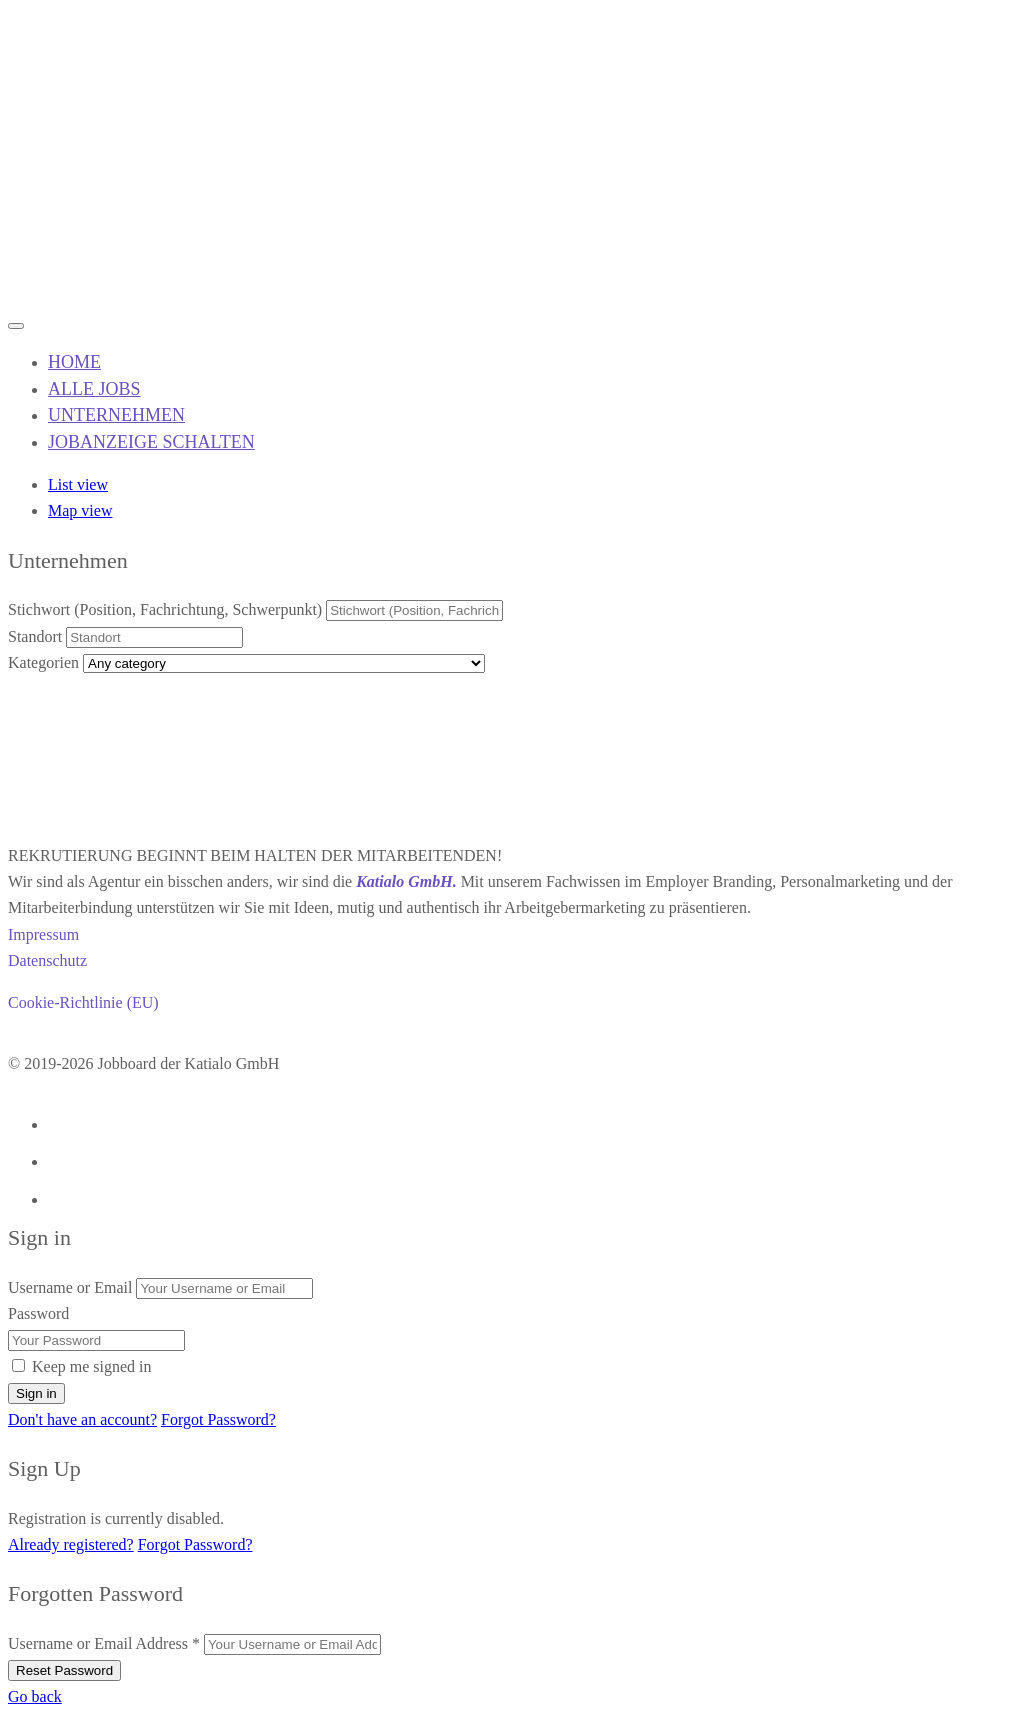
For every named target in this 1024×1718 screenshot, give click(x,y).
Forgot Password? (218, 1419)
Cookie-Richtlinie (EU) (83, 1002)
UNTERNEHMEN (116, 415)
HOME (74, 362)
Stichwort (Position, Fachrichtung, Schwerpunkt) (165, 609)
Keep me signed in (92, 1366)
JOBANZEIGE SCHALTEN (151, 442)
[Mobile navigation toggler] (16, 326)
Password (38, 1313)
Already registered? (71, 1544)
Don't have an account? (82, 1419)
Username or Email (70, 1287)
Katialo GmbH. (406, 881)
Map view (80, 510)
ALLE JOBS (94, 389)
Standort (35, 636)
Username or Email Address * (104, 1643)
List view (78, 484)
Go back (35, 1696)
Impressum (43, 934)
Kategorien (43, 662)
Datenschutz (47, 960)
